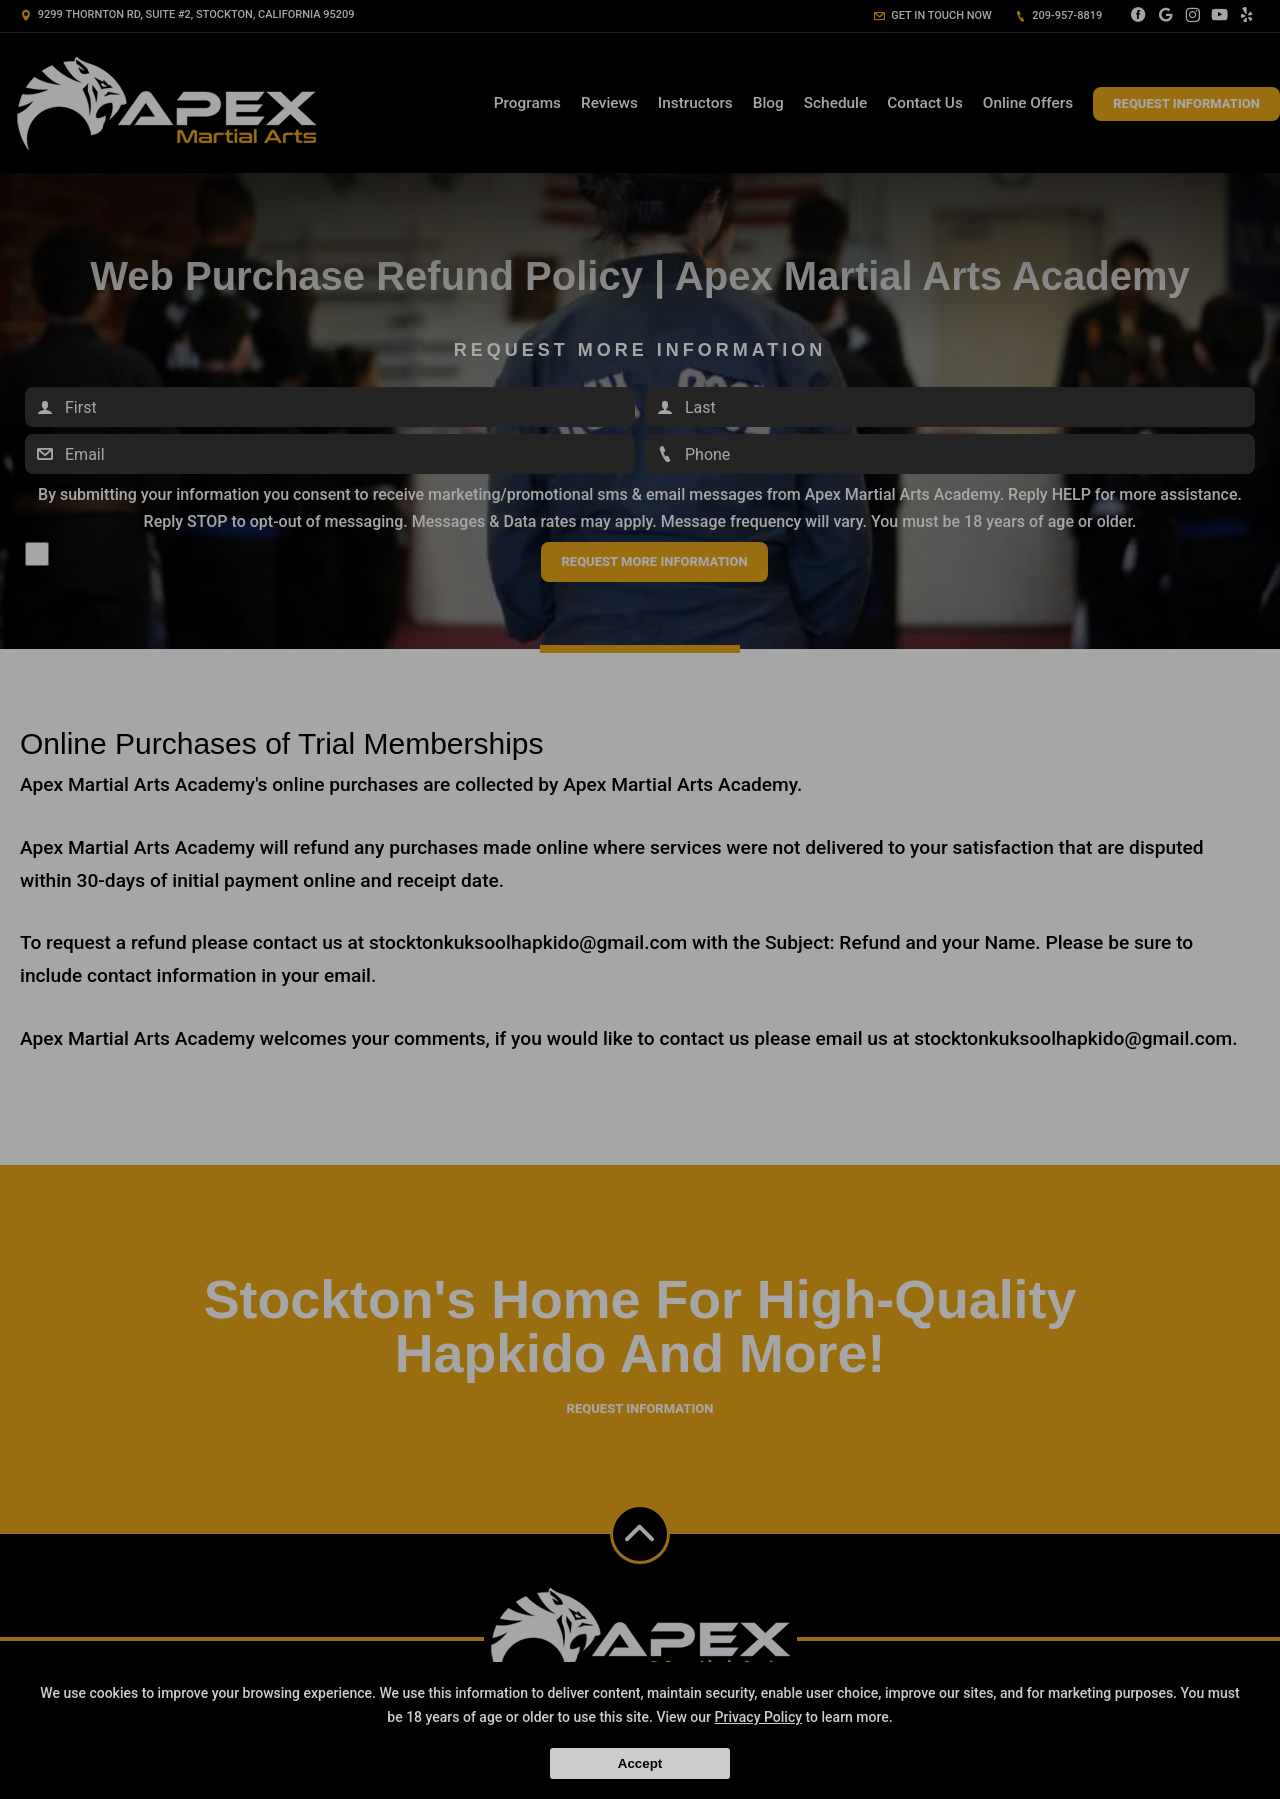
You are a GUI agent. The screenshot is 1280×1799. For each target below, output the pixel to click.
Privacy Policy (759, 1717)
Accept (640, 1763)
